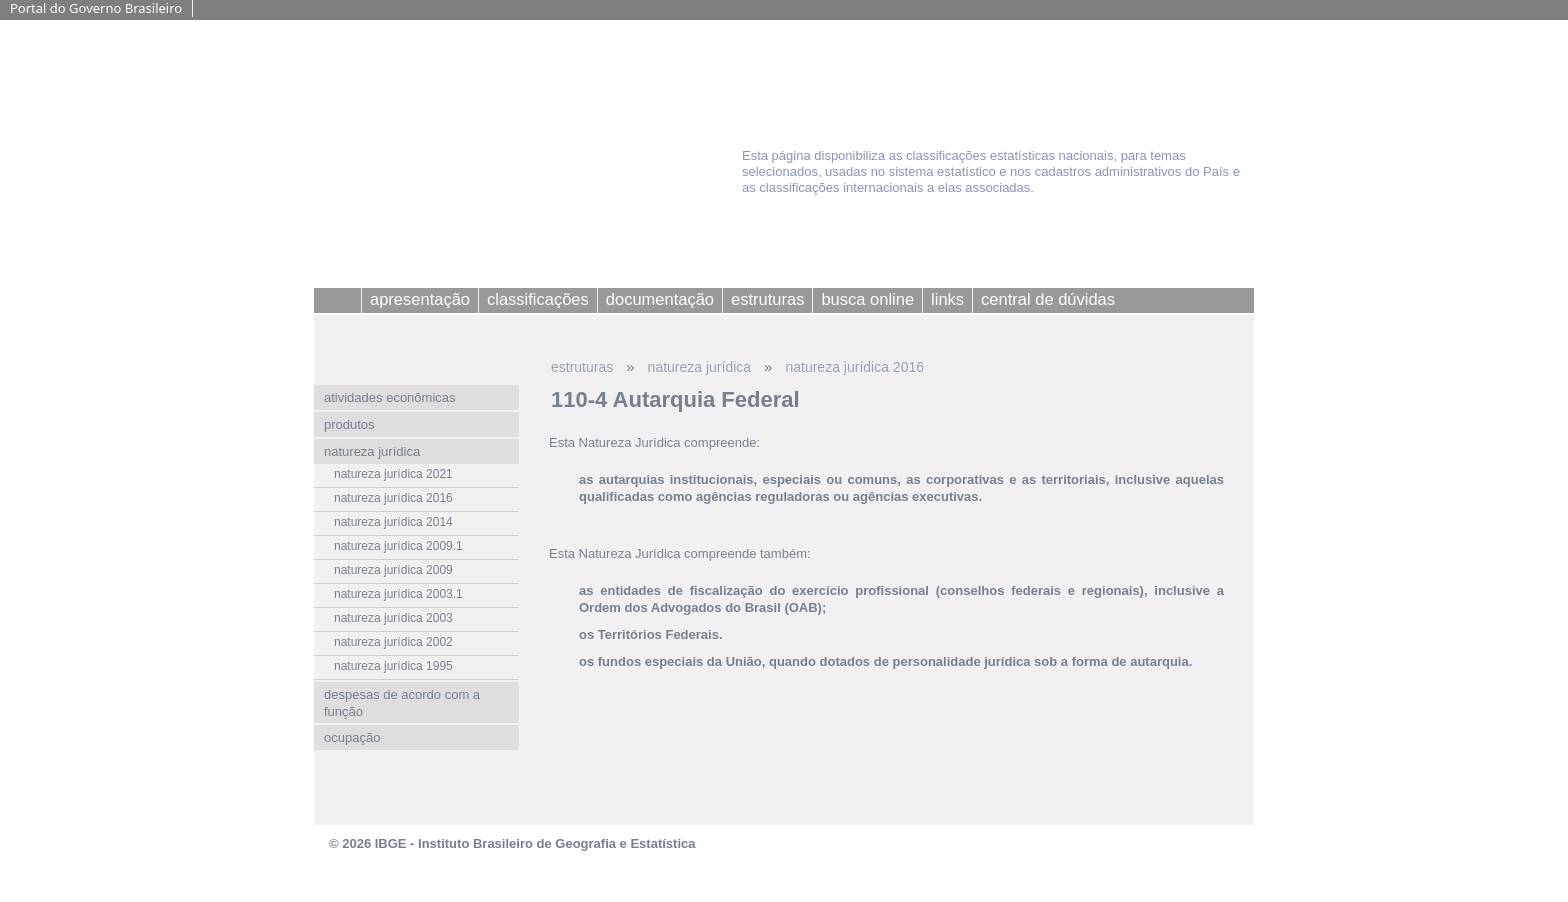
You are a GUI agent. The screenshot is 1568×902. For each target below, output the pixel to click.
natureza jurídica (700, 367)
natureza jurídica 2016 (854, 367)
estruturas (582, 367)
